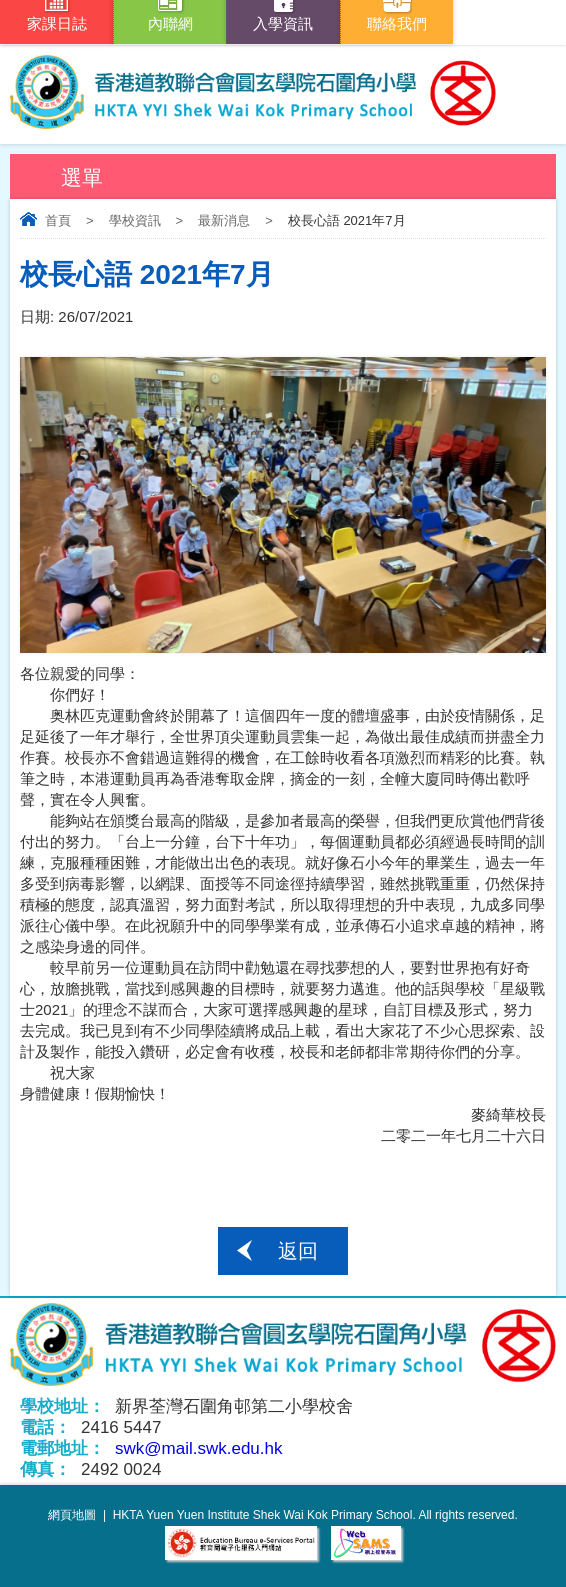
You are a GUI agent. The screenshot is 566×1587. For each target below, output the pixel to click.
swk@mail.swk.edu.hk (198, 1448)
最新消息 (224, 220)
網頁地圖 (72, 1515)
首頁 (58, 220)
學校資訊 (135, 220)
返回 (298, 1251)
